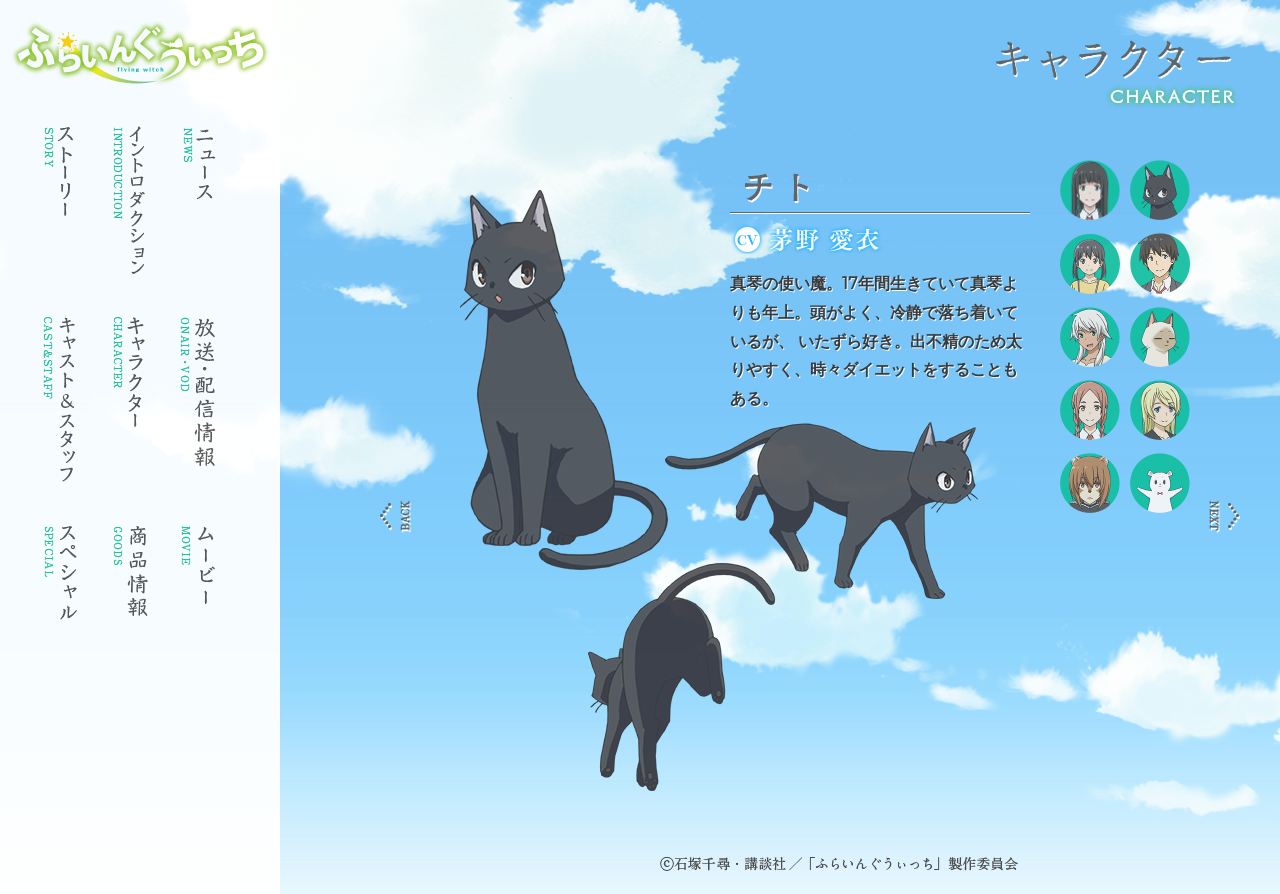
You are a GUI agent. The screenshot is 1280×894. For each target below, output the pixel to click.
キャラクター (130, 378)
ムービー (200, 581)
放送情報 (200, 396)
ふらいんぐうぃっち (140, 53)
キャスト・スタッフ (60, 406)
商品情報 (130, 581)
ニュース (200, 171)
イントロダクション (130, 206)
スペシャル (60, 581)
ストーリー (60, 176)
